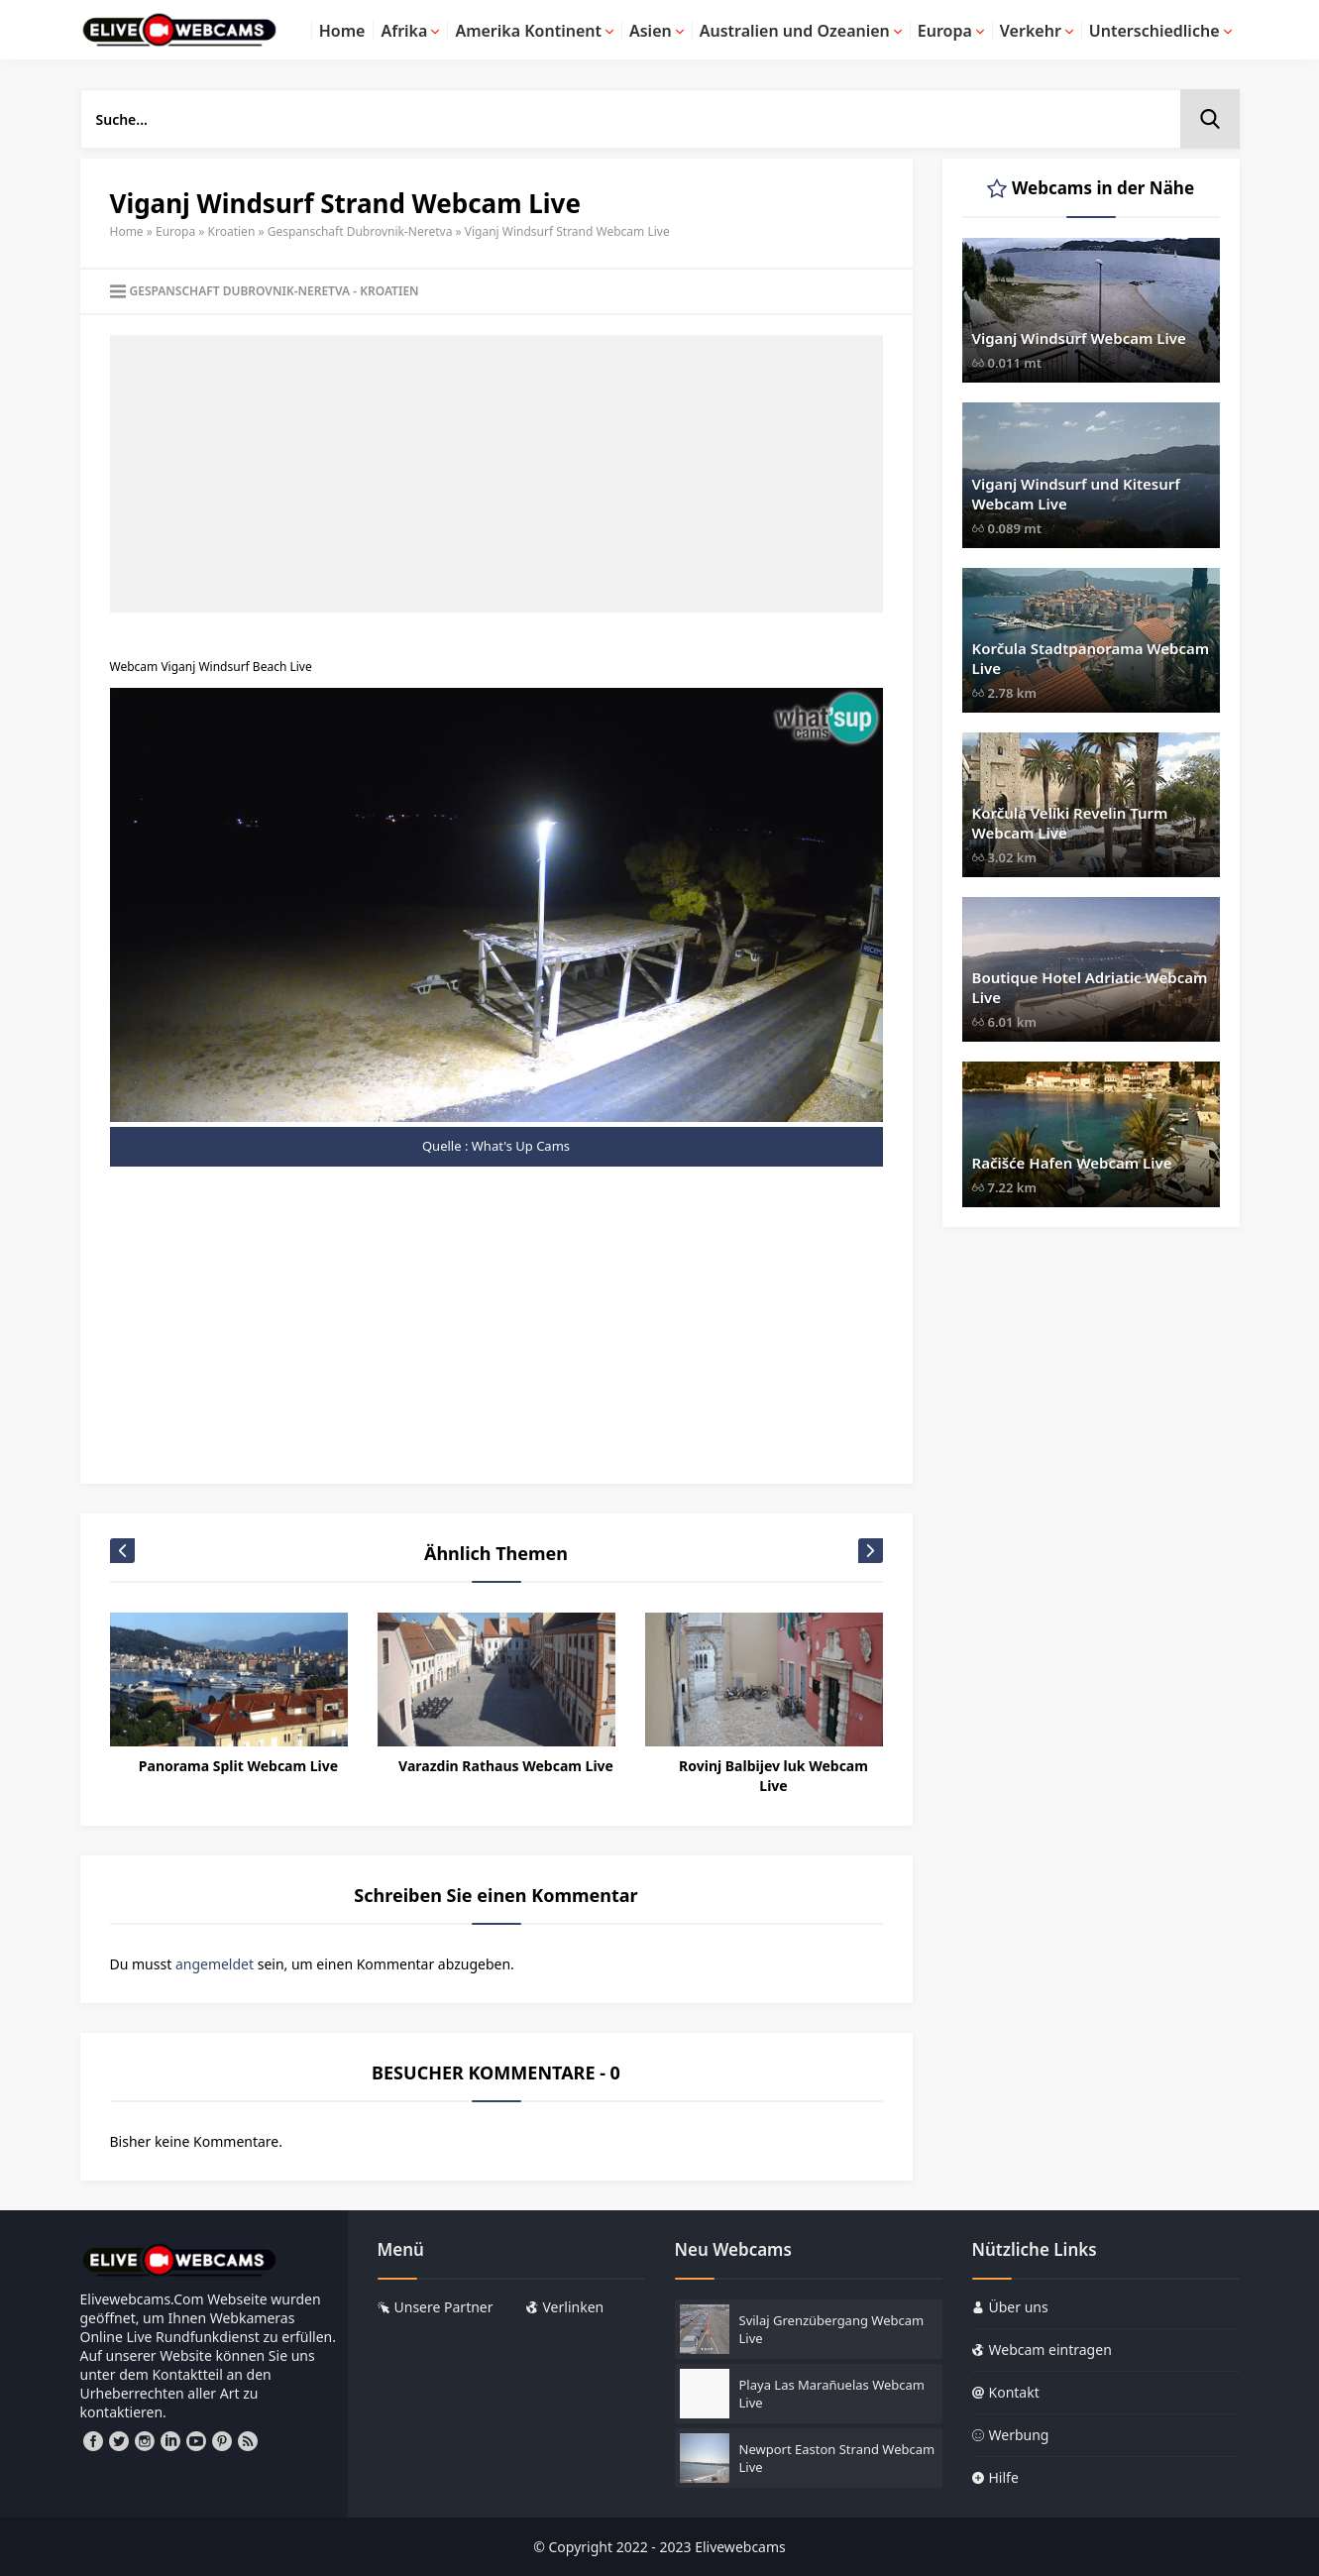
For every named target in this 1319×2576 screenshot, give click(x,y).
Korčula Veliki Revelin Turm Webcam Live (1070, 822)
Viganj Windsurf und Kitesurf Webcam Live (1076, 493)
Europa (175, 231)
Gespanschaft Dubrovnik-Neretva (360, 231)
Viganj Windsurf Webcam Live (1079, 338)
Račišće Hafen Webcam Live (1072, 1163)
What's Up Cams (521, 1146)
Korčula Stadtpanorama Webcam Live (1091, 658)
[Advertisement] (496, 474)
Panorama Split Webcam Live (238, 1765)
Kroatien (232, 231)
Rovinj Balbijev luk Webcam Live (773, 1775)
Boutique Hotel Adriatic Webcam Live (1090, 987)
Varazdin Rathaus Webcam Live (505, 1765)
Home (127, 231)
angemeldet (214, 1964)
